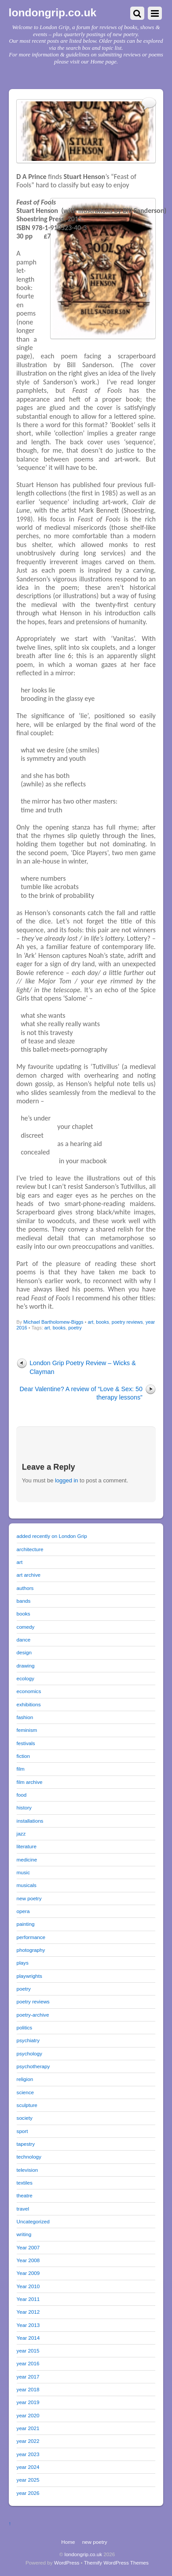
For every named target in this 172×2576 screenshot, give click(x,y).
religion (25, 2079)
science (25, 2092)
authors (25, 1588)
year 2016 (28, 2363)
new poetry (29, 1898)
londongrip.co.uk (83, 2554)
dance (24, 1639)
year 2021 (28, 2428)
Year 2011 (28, 2299)
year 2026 (28, 2493)
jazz (21, 1833)
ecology (25, 1678)
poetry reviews (127, 1322)
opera (23, 1911)
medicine (27, 1859)
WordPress (66, 2562)
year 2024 (28, 2467)
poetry (75, 1327)
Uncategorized (33, 2221)
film (21, 1769)
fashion (25, 1717)
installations (30, 1821)
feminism (27, 1730)
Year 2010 (28, 2286)
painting (26, 1924)
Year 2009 (28, 2273)
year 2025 (28, 2480)
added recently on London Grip (52, 1536)
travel (23, 2208)
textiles (25, 2182)
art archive (28, 1575)
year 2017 (28, 2376)
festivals (26, 1743)
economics (29, 1691)
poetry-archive (33, 2015)
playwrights (29, 1976)
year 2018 (28, 2389)
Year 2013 (28, 2325)
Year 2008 (28, 2260)
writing (24, 2234)
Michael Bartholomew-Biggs (53, 1322)
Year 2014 (28, 2338)
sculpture (27, 2105)
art (90, 1322)
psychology (29, 2053)
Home (68, 2542)
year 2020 (28, 2415)
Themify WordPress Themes (116, 2562)
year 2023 (28, 2454)
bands (24, 1601)
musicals (27, 1885)
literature (27, 1846)
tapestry (26, 2144)
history (24, 1807)
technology (29, 2156)
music (23, 1872)
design (24, 1652)
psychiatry (28, 2040)
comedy (26, 1627)
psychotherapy (33, 2066)
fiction (23, 1756)
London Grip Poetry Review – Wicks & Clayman (82, 1367)
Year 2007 (28, 2247)
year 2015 (28, 2350)
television (27, 2170)
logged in (66, 1480)
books (102, 1322)
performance (31, 1937)
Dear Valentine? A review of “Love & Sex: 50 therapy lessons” (80, 1393)
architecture (30, 1549)
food (22, 1795)
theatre (25, 2195)
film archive (30, 1782)
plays (23, 1963)
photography (31, 1950)
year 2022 (28, 2441)
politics (25, 2027)
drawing (26, 1665)
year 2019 (28, 2402)
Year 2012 (28, 2312)
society (25, 2118)
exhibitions (29, 1704)
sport (22, 2131)
